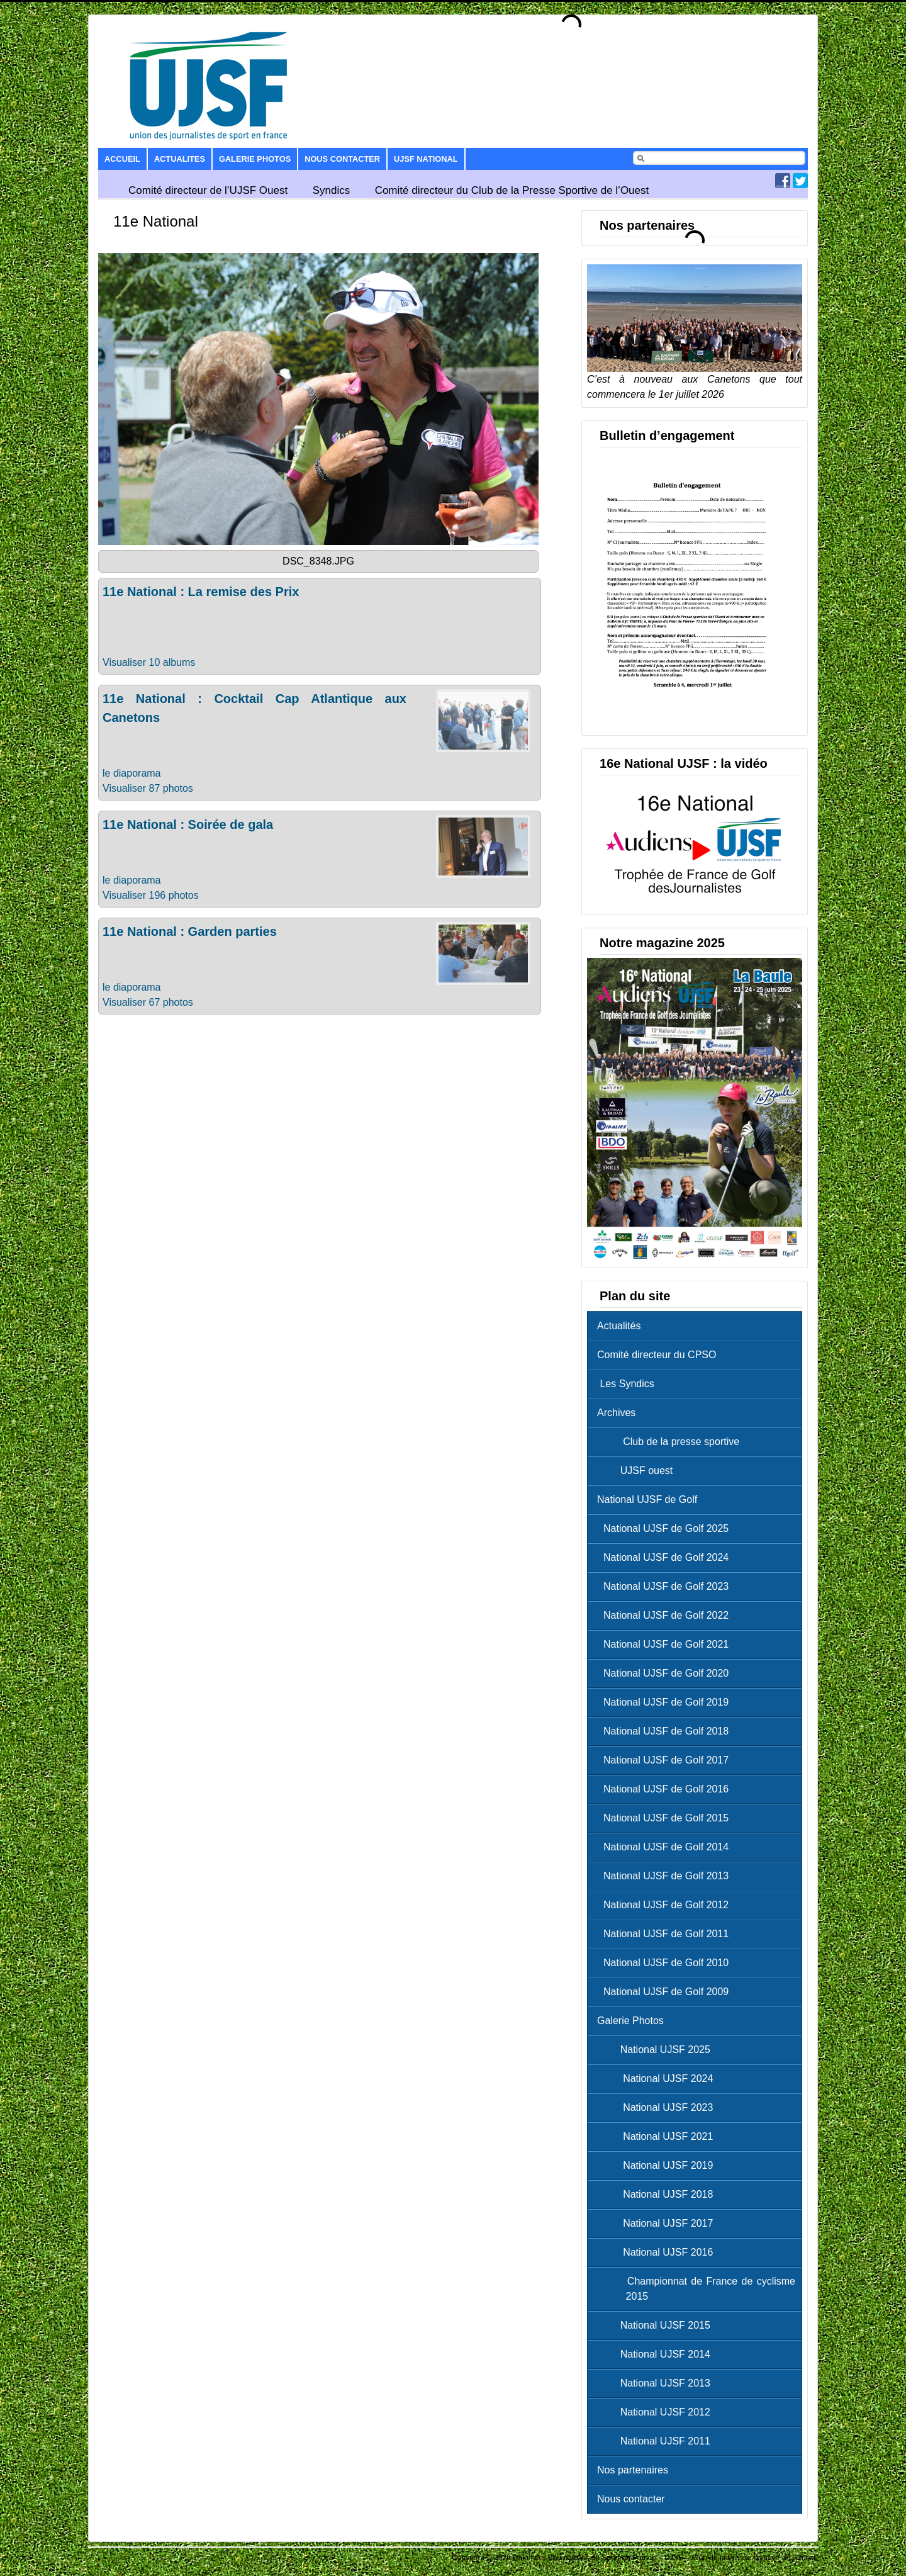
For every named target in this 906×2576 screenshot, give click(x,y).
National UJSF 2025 (656, 2049)
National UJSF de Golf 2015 (666, 1818)
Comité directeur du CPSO (656, 1354)
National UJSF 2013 (656, 2383)
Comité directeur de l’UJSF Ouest (208, 190)
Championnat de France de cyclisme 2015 (699, 2289)
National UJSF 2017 (658, 2223)
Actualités (618, 1325)
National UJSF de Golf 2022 (666, 1615)
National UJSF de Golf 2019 (666, 1702)
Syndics (331, 190)
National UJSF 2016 (658, 2252)
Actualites (179, 159)
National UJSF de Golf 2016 (666, 1789)
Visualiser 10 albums (149, 662)
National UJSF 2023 (658, 2107)
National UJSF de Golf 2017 (666, 1760)
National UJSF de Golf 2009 (666, 1991)
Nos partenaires (632, 2470)
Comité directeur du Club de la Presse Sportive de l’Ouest (512, 190)
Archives (616, 1412)
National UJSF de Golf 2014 (666, 1847)
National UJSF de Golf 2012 (666, 1904)
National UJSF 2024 (658, 2078)
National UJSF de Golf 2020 (666, 1673)
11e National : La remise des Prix (201, 592)
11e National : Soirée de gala (188, 824)
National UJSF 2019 (658, 2165)
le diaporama (132, 773)
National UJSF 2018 (658, 2194)
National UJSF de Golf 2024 (666, 1557)
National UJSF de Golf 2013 (666, 1875)
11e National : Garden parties (190, 931)
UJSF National (425, 159)
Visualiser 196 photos (151, 895)
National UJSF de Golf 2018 (666, 1731)
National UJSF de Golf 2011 (666, 1933)
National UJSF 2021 (658, 2136)
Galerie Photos (255, 159)
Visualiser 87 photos (148, 788)
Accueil (122, 159)
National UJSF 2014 (656, 2354)
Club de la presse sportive (671, 1441)
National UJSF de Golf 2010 (666, 1962)
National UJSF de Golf (647, 1499)
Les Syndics (625, 1383)
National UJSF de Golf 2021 (666, 1644)
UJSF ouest (638, 1470)
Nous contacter (342, 159)
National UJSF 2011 (656, 2441)
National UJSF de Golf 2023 (666, 1586)
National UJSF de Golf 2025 (666, 1528)
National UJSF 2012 (656, 2412)
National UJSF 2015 (656, 2325)
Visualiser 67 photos (148, 1002)
